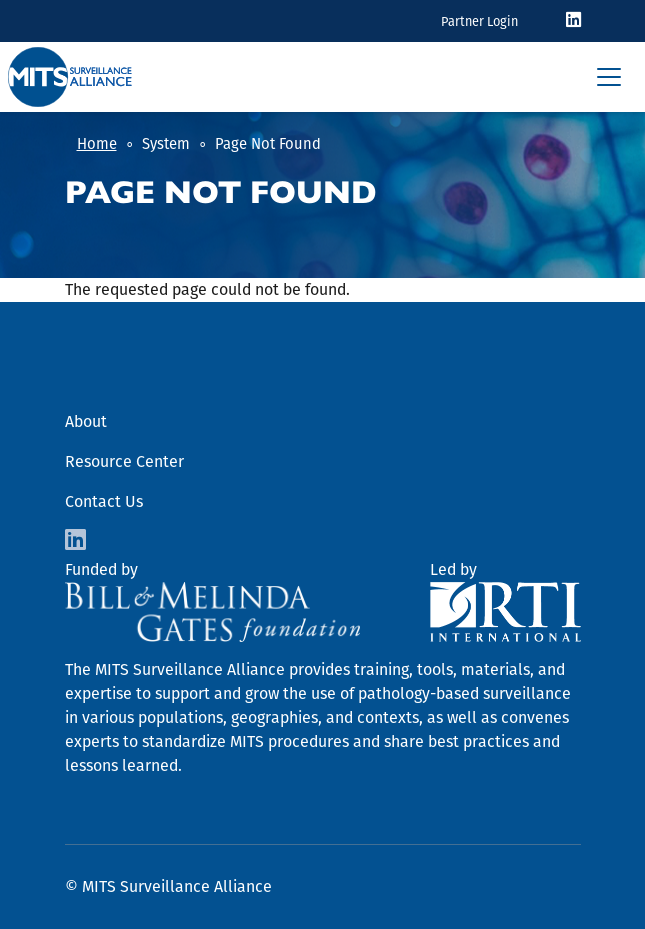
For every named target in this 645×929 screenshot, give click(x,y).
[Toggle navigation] (609, 77)
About (86, 421)
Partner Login (479, 21)
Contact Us (104, 501)
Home (97, 144)
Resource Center (124, 461)
